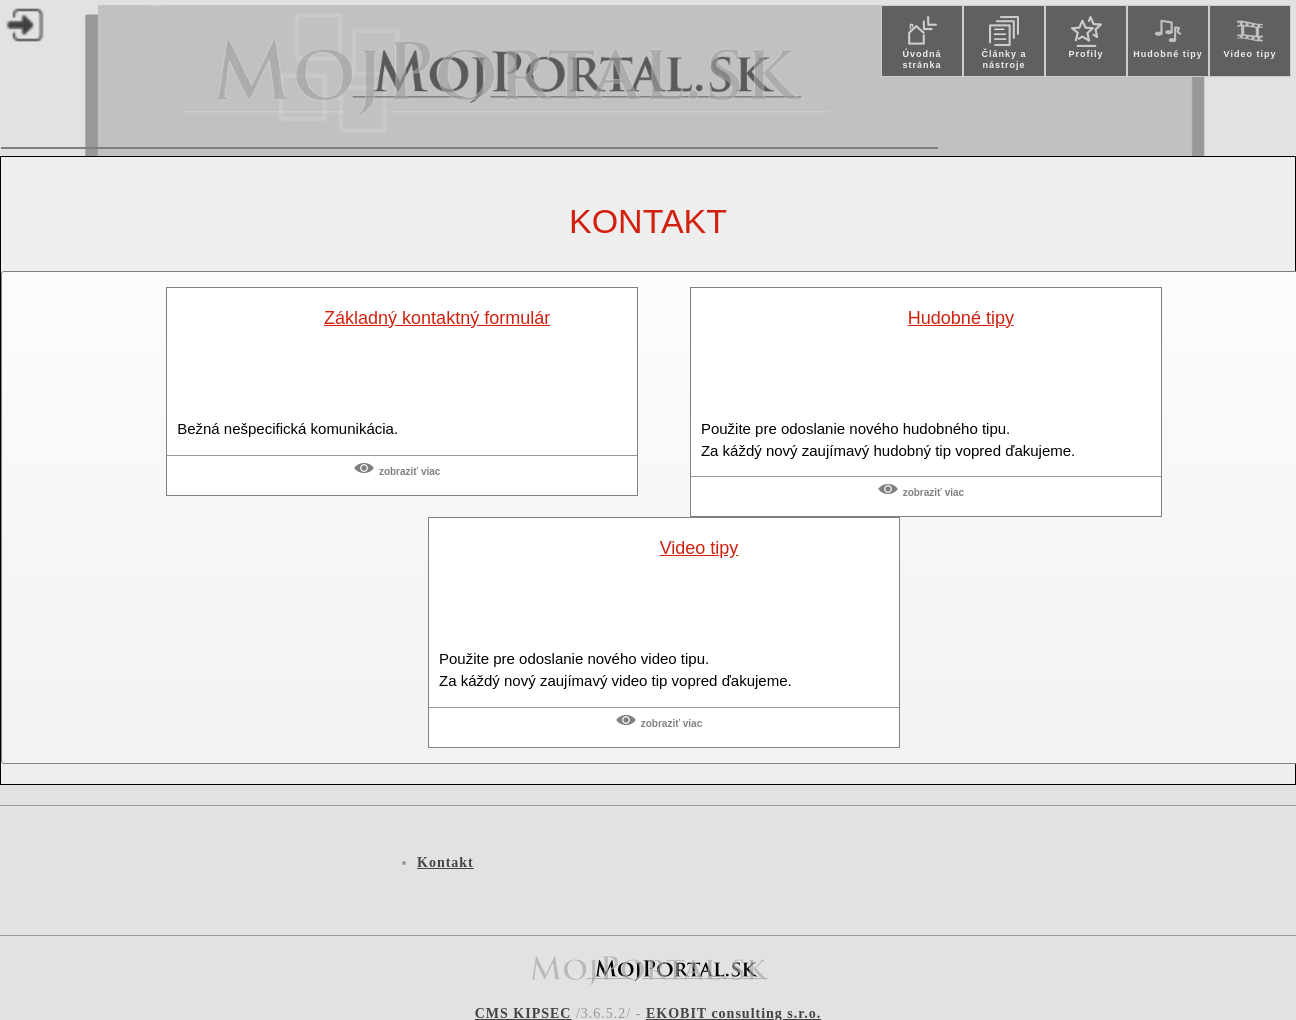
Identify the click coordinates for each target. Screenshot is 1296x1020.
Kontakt (648, 221)
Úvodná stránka (921, 59)
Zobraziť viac (409, 471)
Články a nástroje (1003, 59)
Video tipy (1250, 54)
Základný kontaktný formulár (437, 318)
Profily (1085, 54)
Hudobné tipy (1168, 54)
